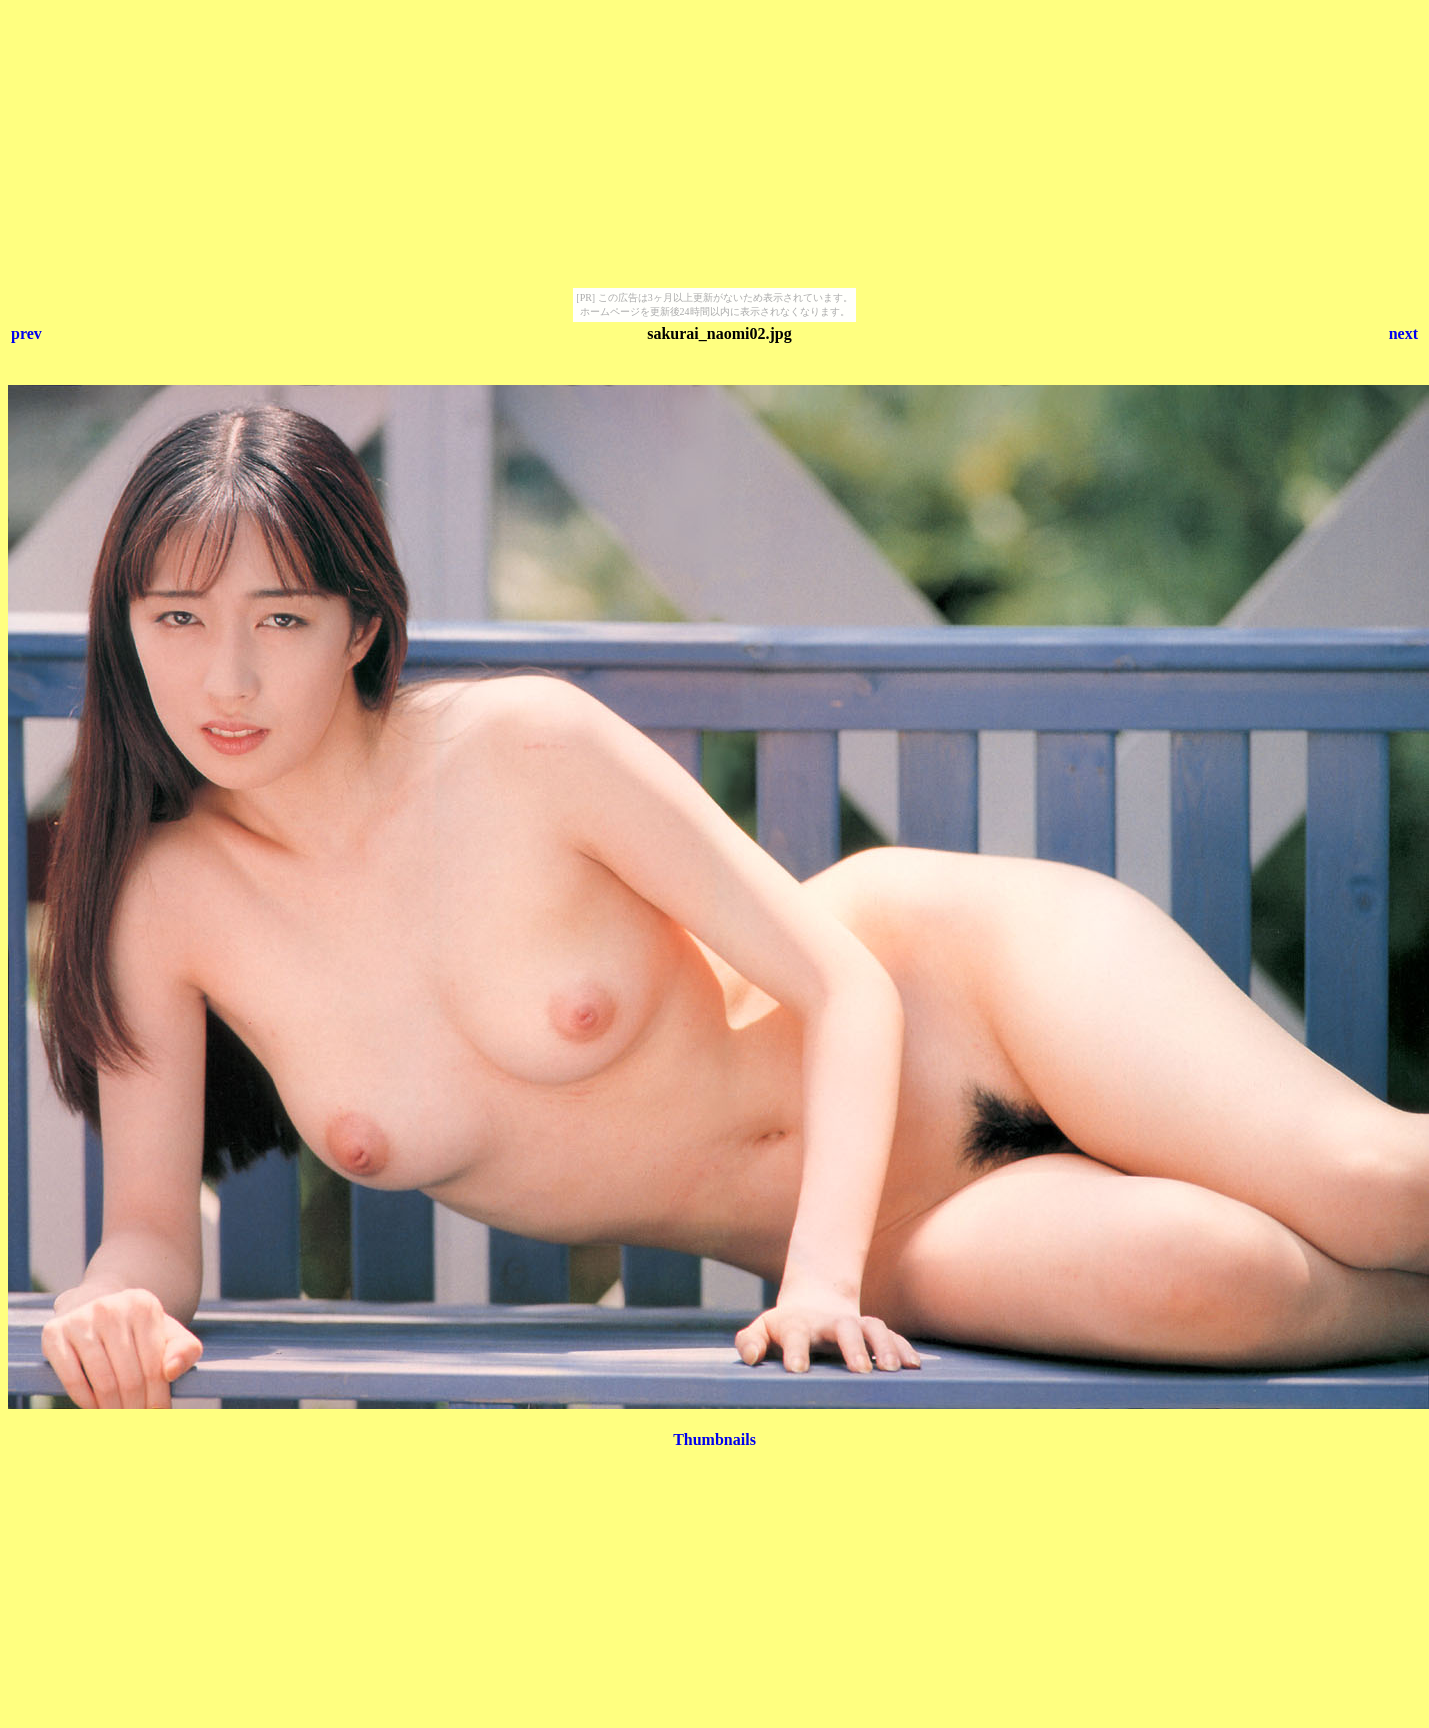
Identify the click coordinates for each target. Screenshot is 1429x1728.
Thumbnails (714, 1439)
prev (26, 333)
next (1403, 333)
